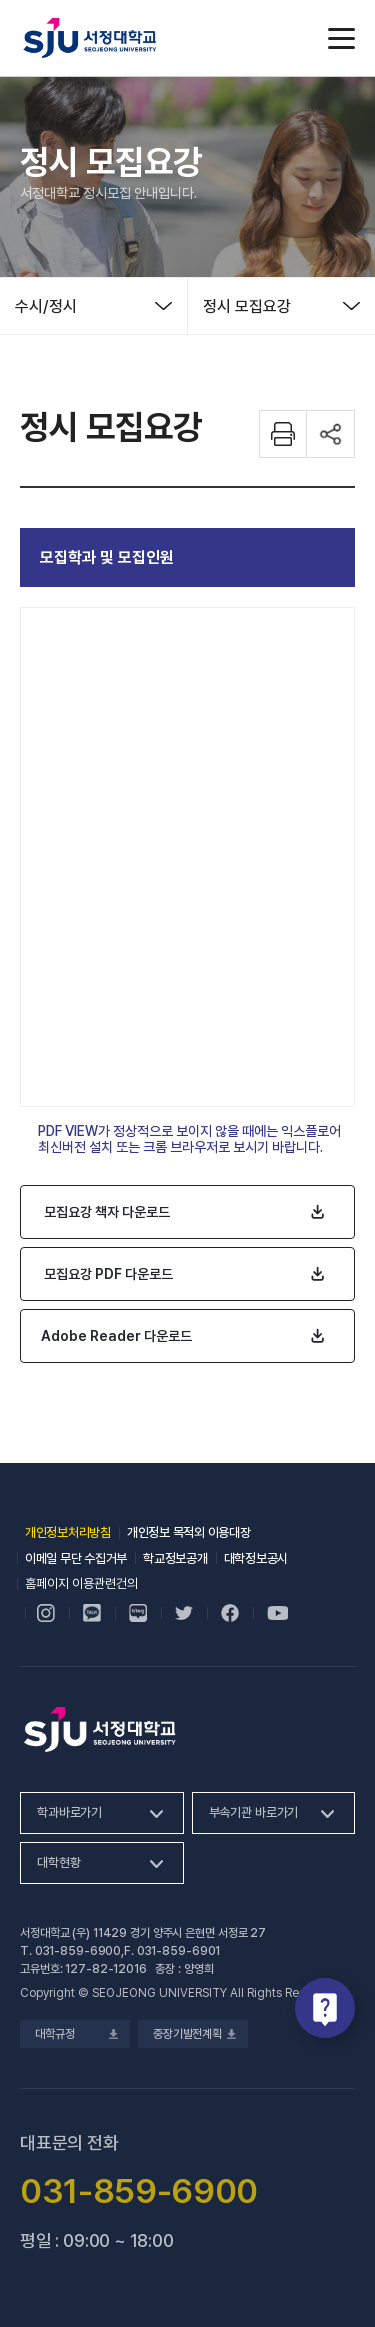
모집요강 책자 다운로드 (107, 1212)
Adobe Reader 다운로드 (116, 1336)
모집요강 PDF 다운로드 (108, 1274)
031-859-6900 (78, 1951)
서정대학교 (90, 38)
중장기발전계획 (193, 2034)
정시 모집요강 (247, 306)
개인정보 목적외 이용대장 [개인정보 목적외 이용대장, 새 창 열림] (189, 1532)
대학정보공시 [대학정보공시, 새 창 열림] (256, 1558)
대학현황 (58, 1862)
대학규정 (75, 2034)
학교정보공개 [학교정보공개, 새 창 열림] (175, 1558)
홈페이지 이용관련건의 (81, 1583)
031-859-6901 (179, 1951)
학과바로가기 (69, 1812)
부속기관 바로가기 (254, 1812)
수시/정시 (46, 306)
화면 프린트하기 (283, 434)
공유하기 (331, 434)
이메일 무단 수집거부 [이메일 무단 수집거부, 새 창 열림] (76, 1558)
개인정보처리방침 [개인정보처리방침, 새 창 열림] (68, 1532)
